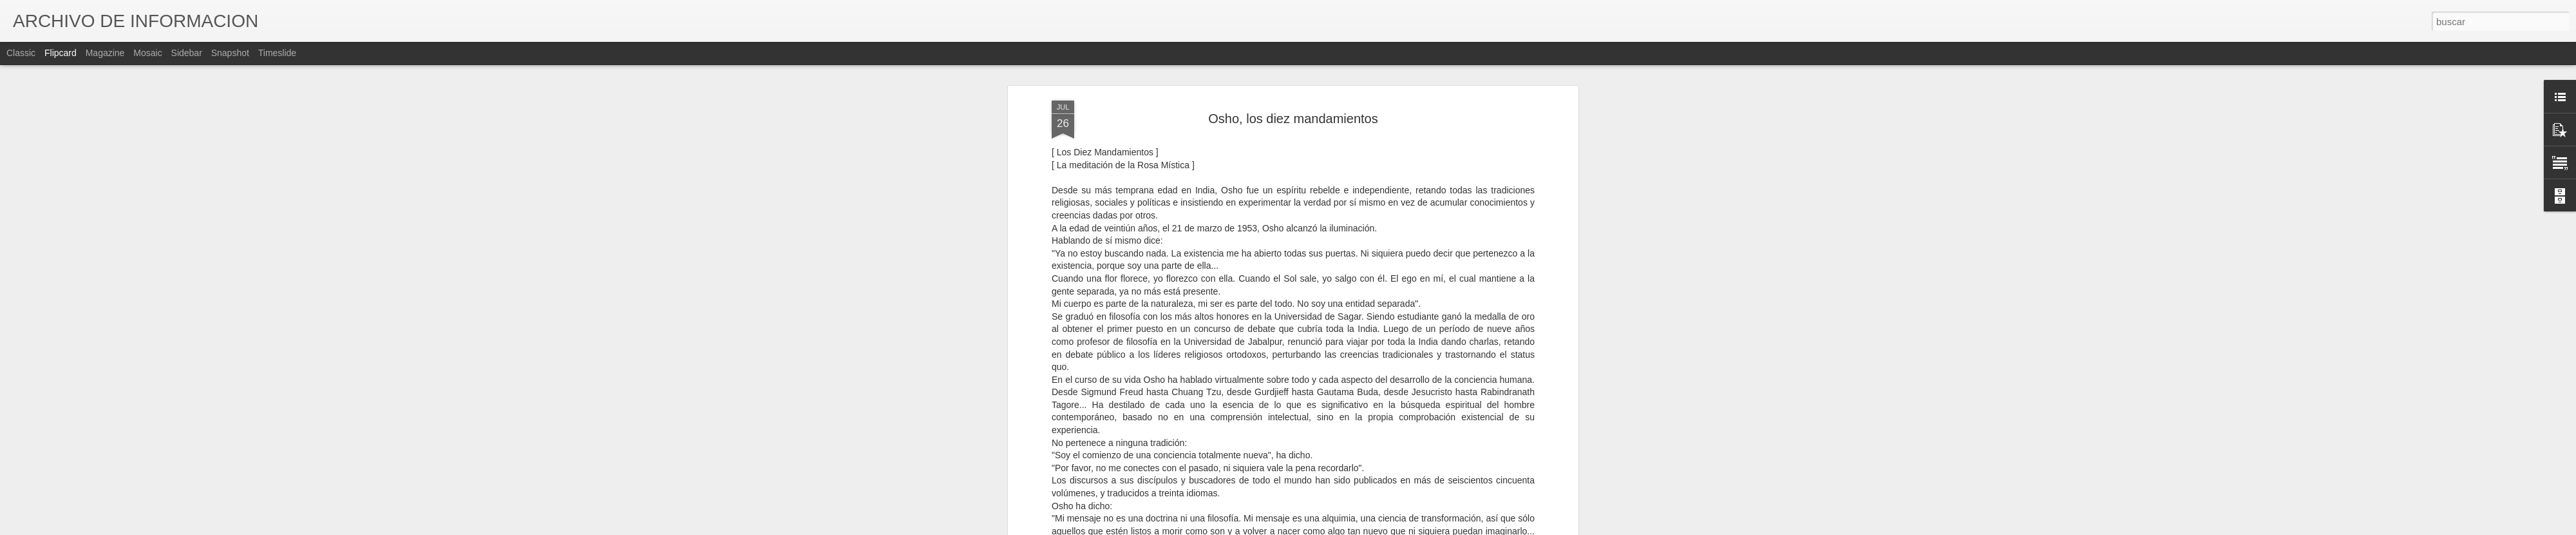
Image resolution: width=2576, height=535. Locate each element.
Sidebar (186, 53)
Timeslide (277, 53)
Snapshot (230, 53)
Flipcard (60, 53)
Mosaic (147, 53)
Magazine (105, 53)
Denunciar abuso (1381, 528)
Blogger (1338, 528)
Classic (20, 53)
